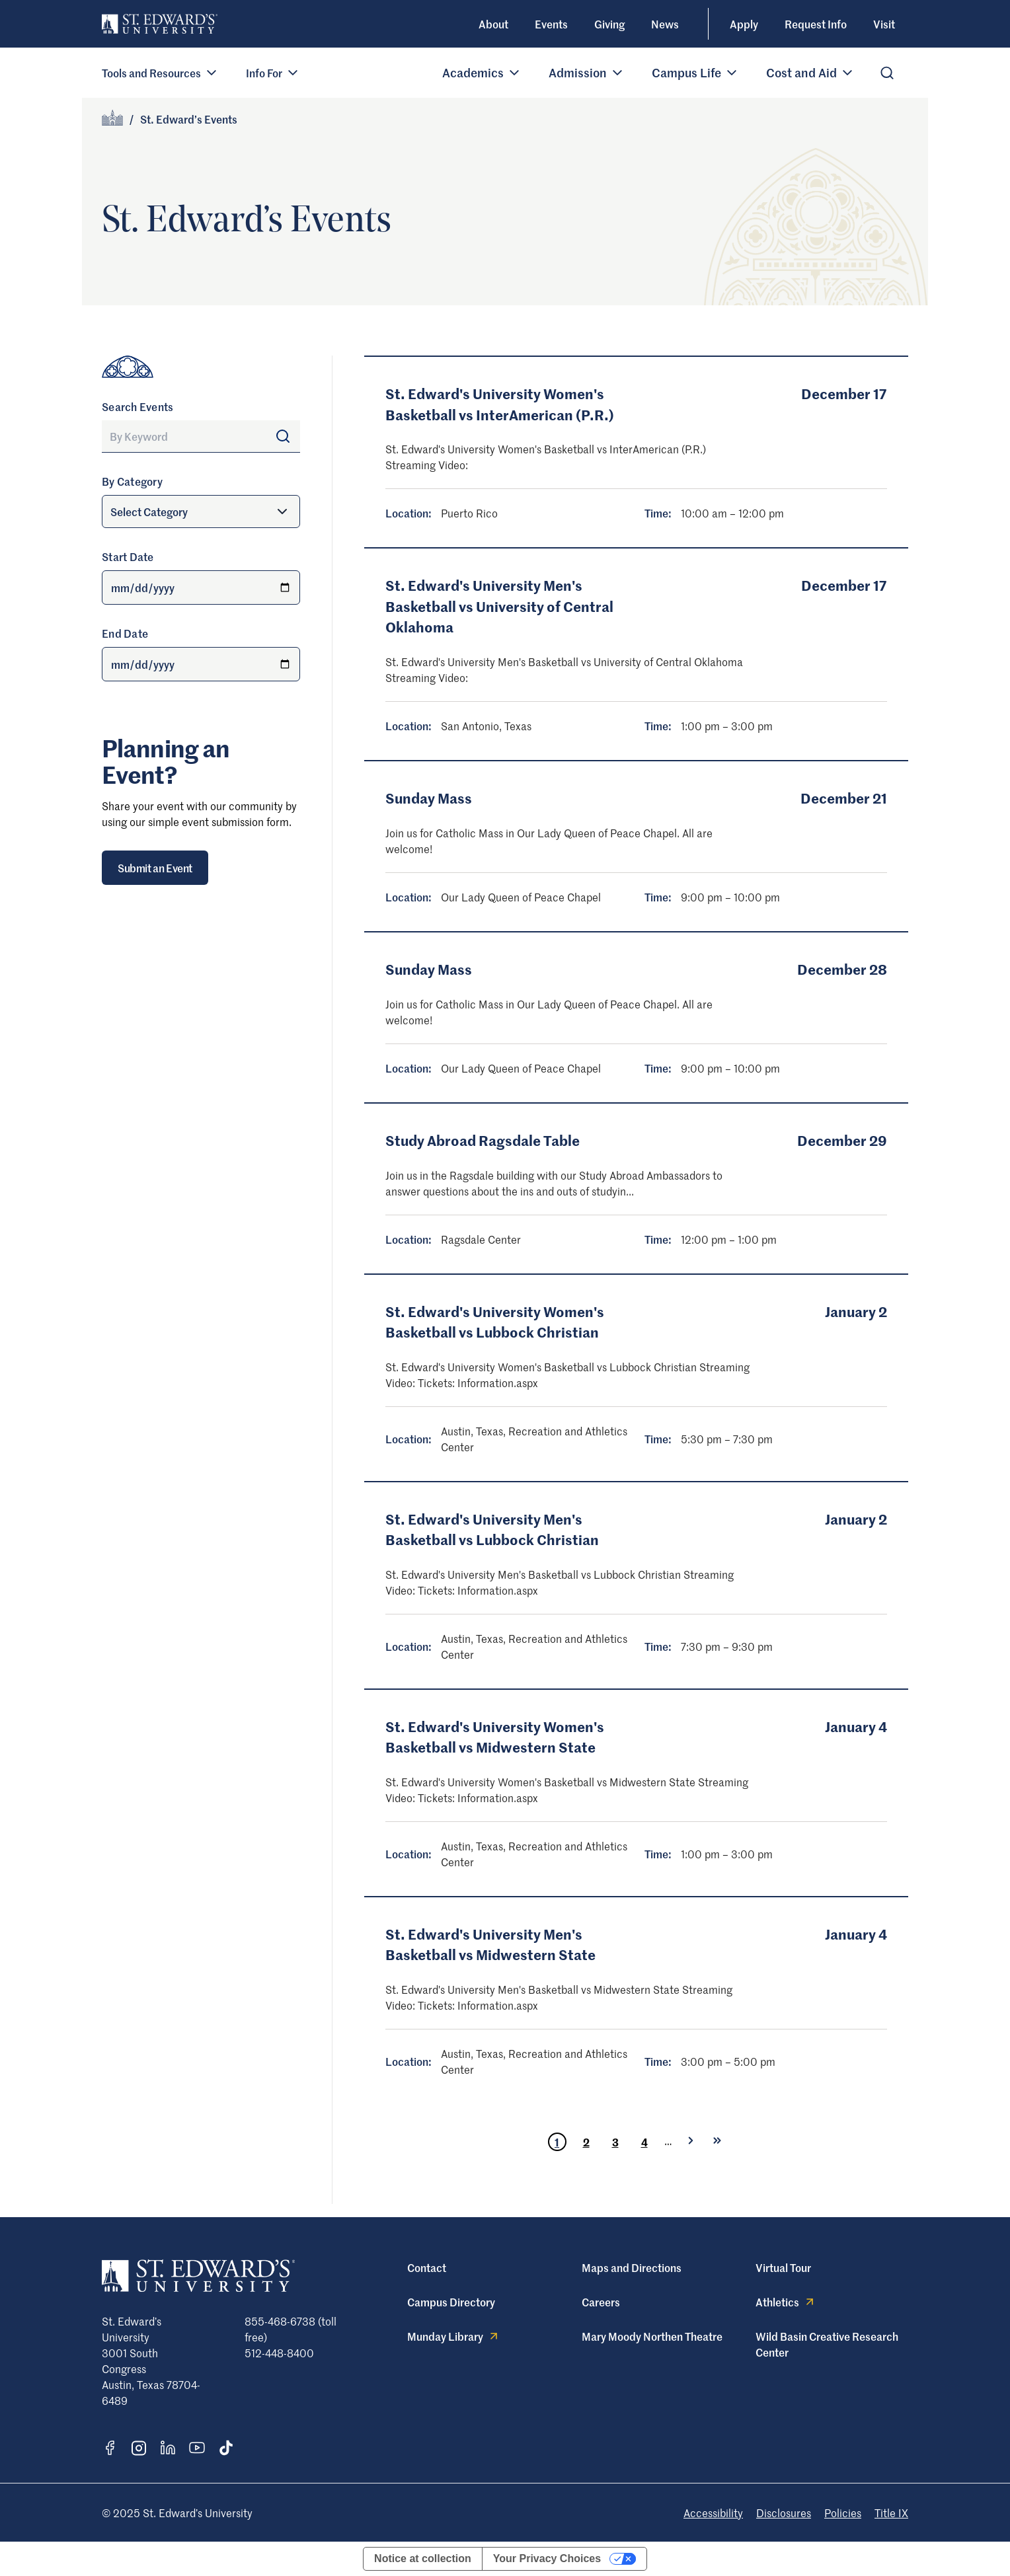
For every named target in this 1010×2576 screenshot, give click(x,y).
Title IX (891, 2512)
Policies (842, 2512)
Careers (601, 2301)
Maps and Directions (631, 2267)
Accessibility (713, 2512)
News (665, 24)
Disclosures (783, 2512)
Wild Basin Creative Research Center (827, 2344)
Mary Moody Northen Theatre (652, 2336)
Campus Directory (451, 2301)
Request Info (816, 24)
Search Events (137, 406)
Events (551, 24)
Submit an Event (155, 867)
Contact (426, 2267)
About (493, 24)
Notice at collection (422, 2558)
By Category (132, 481)
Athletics (786, 2301)
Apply (744, 24)
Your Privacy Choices (547, 2558)
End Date (125, 633)
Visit (884, 24)
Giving (609, 24)
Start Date (128, 556)
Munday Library (453, 2336)
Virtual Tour (783, 2267)
